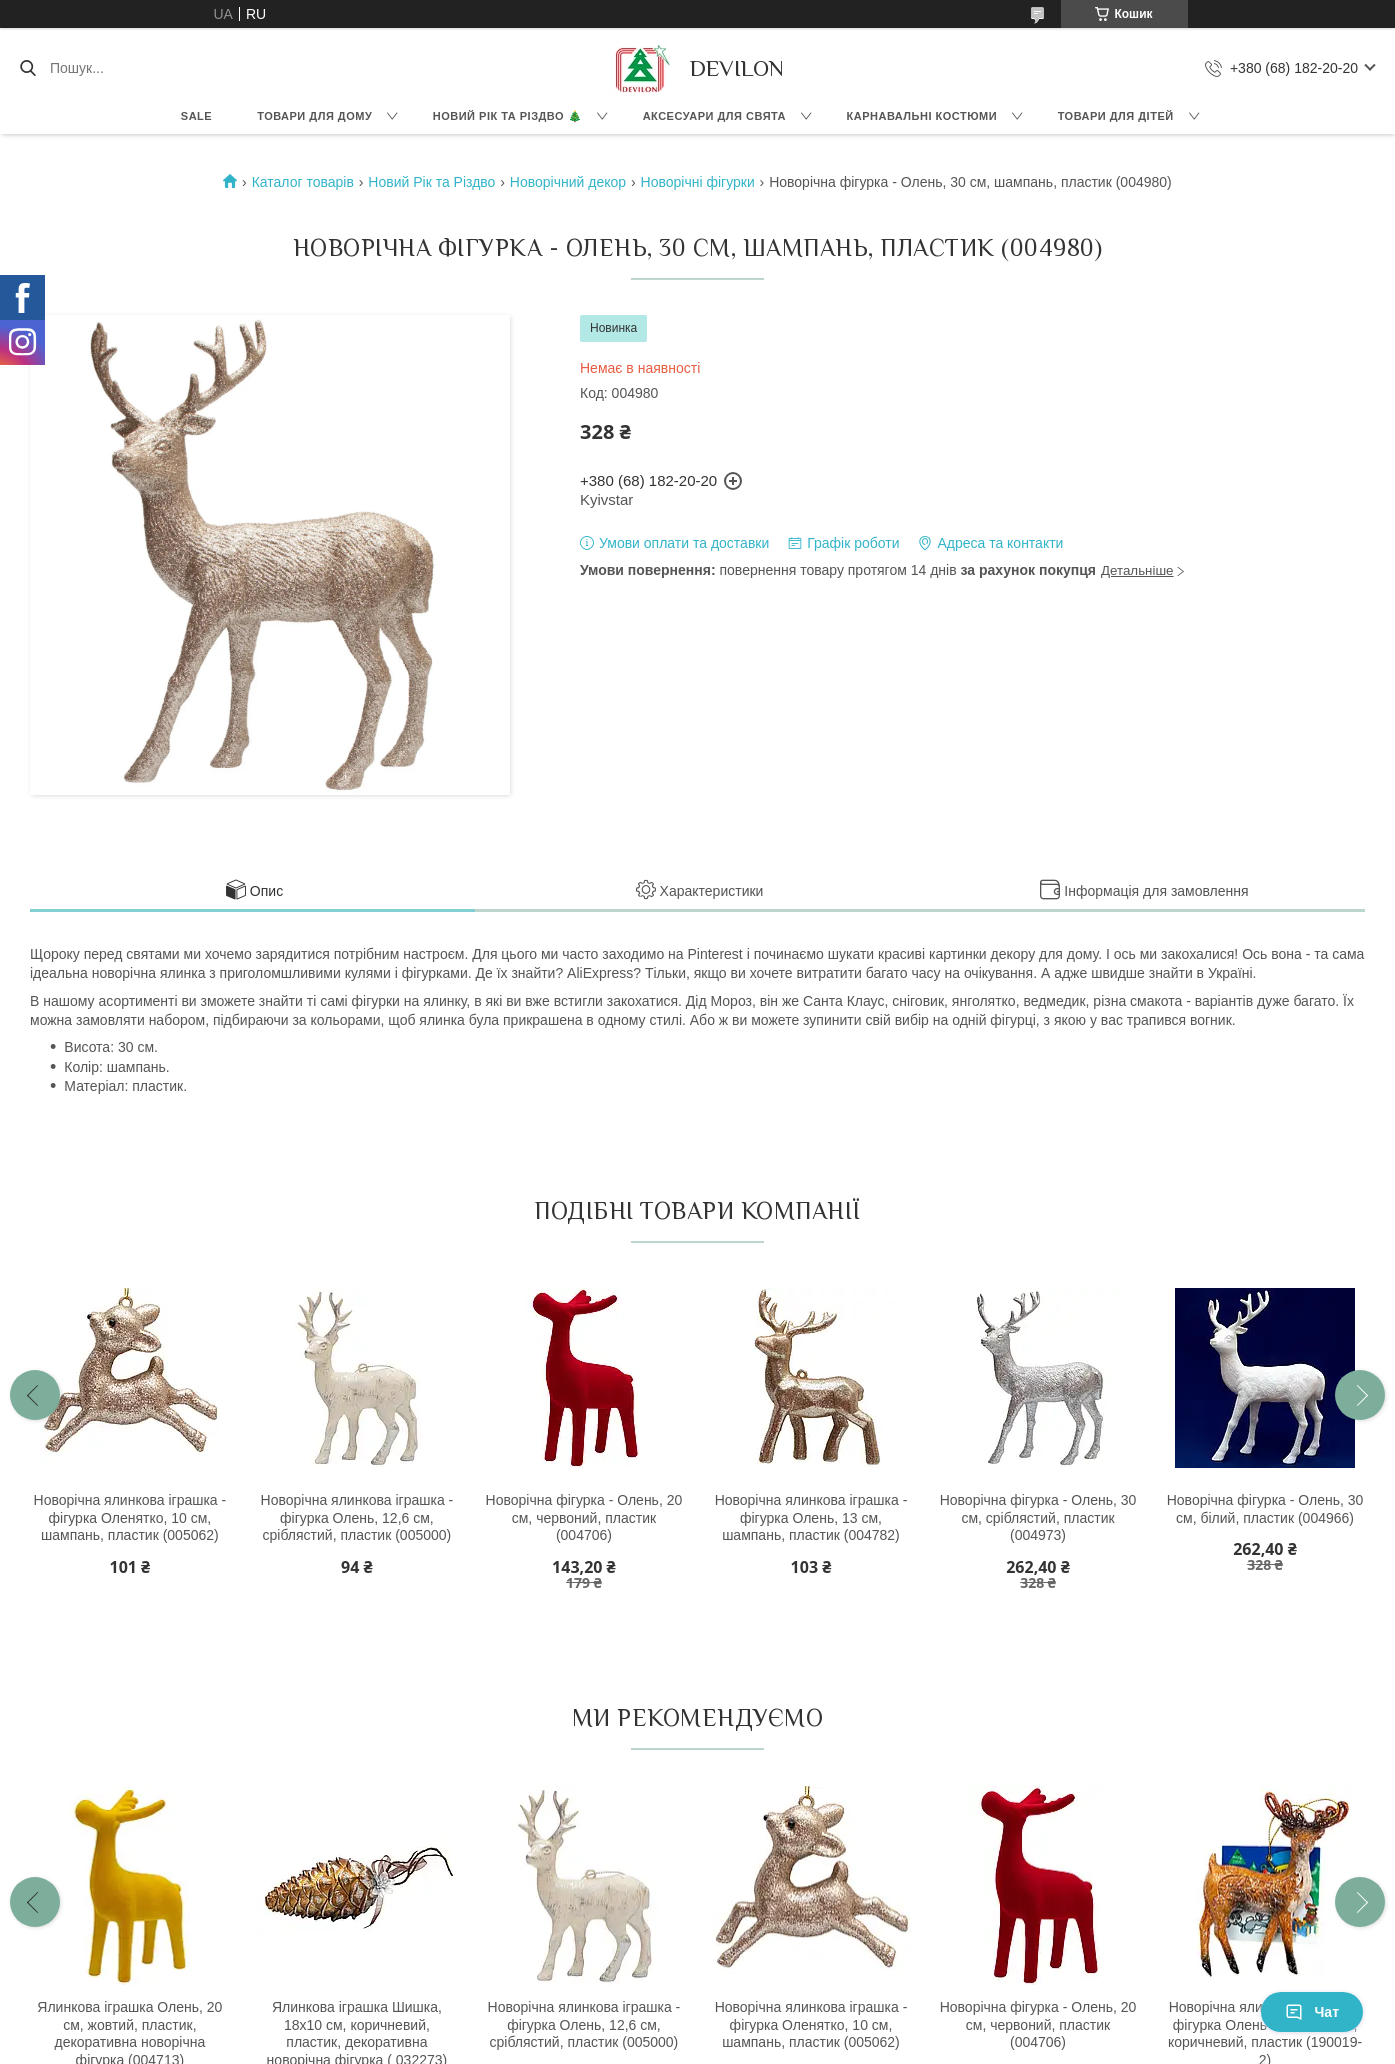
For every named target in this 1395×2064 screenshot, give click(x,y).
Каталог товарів (303, 182)
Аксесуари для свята (714, 116)
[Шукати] (27, 68)
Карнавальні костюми (922, 116)
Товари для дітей (1116, 116)
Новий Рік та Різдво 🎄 (507, 116)
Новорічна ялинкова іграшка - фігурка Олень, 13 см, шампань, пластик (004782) (811, 1517)
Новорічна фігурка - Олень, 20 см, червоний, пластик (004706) (584, 1517)
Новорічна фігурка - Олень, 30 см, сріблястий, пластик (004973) (1038, 1517)
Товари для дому (314, 116)
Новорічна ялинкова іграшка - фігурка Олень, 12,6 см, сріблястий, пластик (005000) (357, 1517)
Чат (1312, 2012)
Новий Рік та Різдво (431, 182)
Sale (196, 116)
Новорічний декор (568, 182)
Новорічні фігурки (698, 182)
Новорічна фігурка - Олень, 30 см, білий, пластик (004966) (1265, 1509)
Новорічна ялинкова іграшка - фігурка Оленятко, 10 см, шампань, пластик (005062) (130, 1517)
